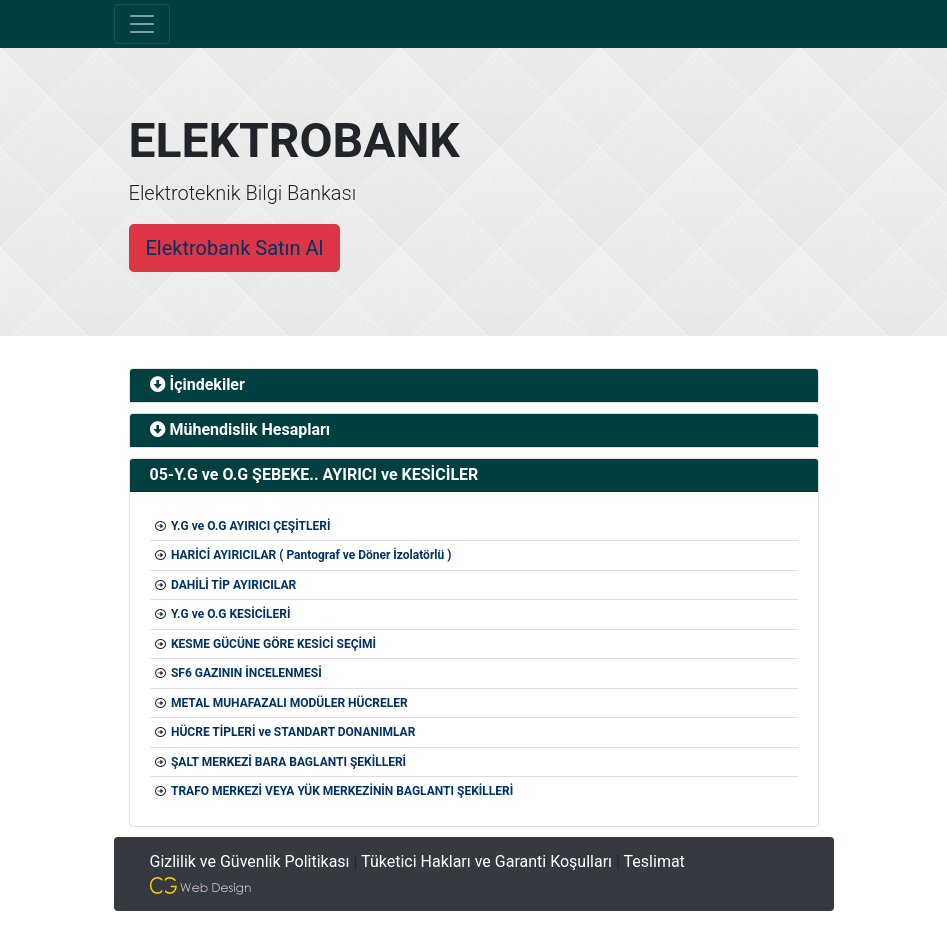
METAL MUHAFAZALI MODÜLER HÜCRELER (289, 703)
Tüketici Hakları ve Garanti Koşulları (486, 861)
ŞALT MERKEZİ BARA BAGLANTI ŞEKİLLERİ (288, 762)
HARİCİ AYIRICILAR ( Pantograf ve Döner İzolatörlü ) (311, 555)
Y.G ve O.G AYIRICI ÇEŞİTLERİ (250, 526)
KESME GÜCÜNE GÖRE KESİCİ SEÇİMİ (273, 644)
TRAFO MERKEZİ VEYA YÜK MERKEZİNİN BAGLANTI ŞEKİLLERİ (342, 791)
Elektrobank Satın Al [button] (235, 248)
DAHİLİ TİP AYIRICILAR (233, 585)
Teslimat (654, 861)
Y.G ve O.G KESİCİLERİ (231, 614)
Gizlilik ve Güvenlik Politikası (250, 861)
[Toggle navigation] (142, 24)
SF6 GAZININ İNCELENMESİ (246, 673)
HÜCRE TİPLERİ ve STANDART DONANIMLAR (293, 732)
